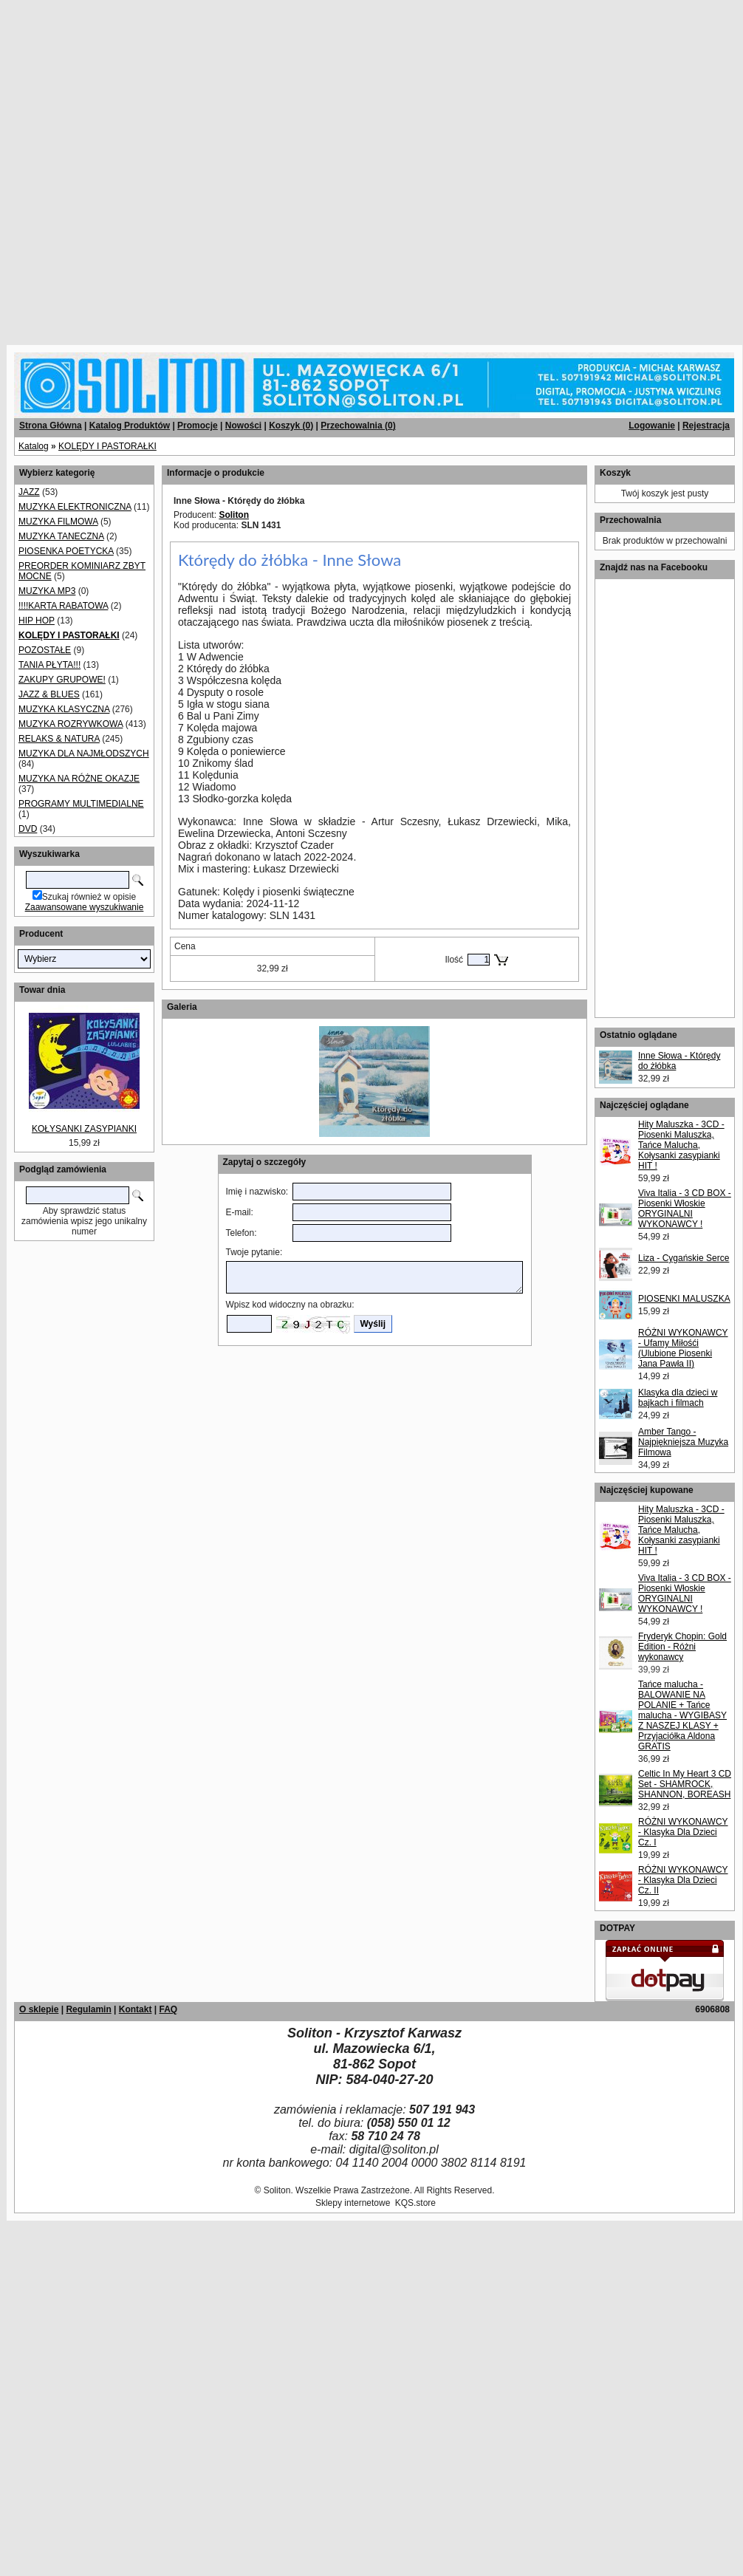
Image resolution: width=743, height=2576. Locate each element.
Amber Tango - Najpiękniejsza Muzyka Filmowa (683, 1442)
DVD (27, 829)
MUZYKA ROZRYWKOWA (70, 724)
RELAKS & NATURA (59, 739)
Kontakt (135, 2009)
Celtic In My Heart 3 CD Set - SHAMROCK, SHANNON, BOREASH (684, 1784)
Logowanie (652, 425)
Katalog (33, 446)
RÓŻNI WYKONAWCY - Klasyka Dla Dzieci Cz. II (683, 1880)
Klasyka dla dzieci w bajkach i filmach (677, 1397)
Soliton (234, 515)
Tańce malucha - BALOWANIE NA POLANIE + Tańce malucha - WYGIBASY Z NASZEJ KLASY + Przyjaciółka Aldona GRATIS (682, 1715)
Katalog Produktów (129, 425)
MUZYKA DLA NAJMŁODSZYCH (83, 753)
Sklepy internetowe (352, 2203)
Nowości (243, 425)
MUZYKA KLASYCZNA (63, 709)
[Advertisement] (167, 167)
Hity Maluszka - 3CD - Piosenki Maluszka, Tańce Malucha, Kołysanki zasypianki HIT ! (681, 1145)
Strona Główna (50, 425)
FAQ (168, 2009)
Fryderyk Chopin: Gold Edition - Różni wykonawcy (682, 1646)
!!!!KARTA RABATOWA (63, 606)
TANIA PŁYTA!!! (49, 665)
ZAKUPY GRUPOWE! (62, 679)
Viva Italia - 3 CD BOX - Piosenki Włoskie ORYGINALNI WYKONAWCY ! (684, 1208)
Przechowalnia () (358, 425)
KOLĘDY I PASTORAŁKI (107, 446)
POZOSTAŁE (44, 650)
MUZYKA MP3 (46, 591)
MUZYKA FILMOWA (58, 521)
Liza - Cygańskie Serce (683, 1258)
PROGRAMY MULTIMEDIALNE (81, 804)
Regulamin (88, 2009)
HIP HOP (36, 620)
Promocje (197, 425)
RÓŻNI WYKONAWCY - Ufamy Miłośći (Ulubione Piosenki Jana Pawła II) (683, 1348)
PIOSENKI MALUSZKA (684, 1299)
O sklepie (38, 2009)
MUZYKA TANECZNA (61, 536)
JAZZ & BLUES (49, 694)
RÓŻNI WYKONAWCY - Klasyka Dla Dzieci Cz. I (683, 1832)
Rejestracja (706, 425)
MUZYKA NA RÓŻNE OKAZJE (79, 778)
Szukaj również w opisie (89, 897)
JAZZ (29, 492)
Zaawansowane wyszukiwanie (84, 907)
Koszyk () (291, 425)
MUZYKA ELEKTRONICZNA (74, 507)
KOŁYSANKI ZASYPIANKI (84, 1129)
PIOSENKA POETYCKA (66, 551)
